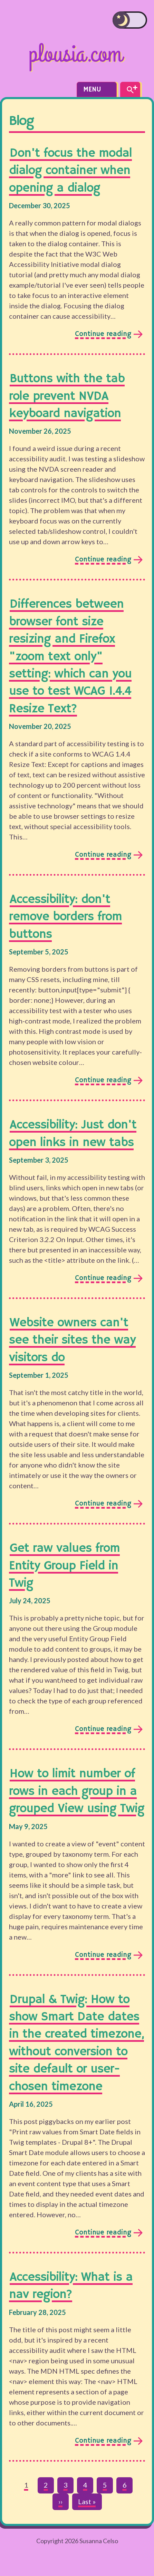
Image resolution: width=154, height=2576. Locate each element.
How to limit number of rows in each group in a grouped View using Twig (76, 1791)
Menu (96, 89)
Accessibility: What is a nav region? (71, 2286)
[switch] (130, 19)
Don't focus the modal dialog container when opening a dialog (70, 171)
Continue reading (103, 334)
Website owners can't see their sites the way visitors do (72, 1340)
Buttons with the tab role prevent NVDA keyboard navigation (67, 396)
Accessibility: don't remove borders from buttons (65, 917)
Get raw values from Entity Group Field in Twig (64, 1566)
